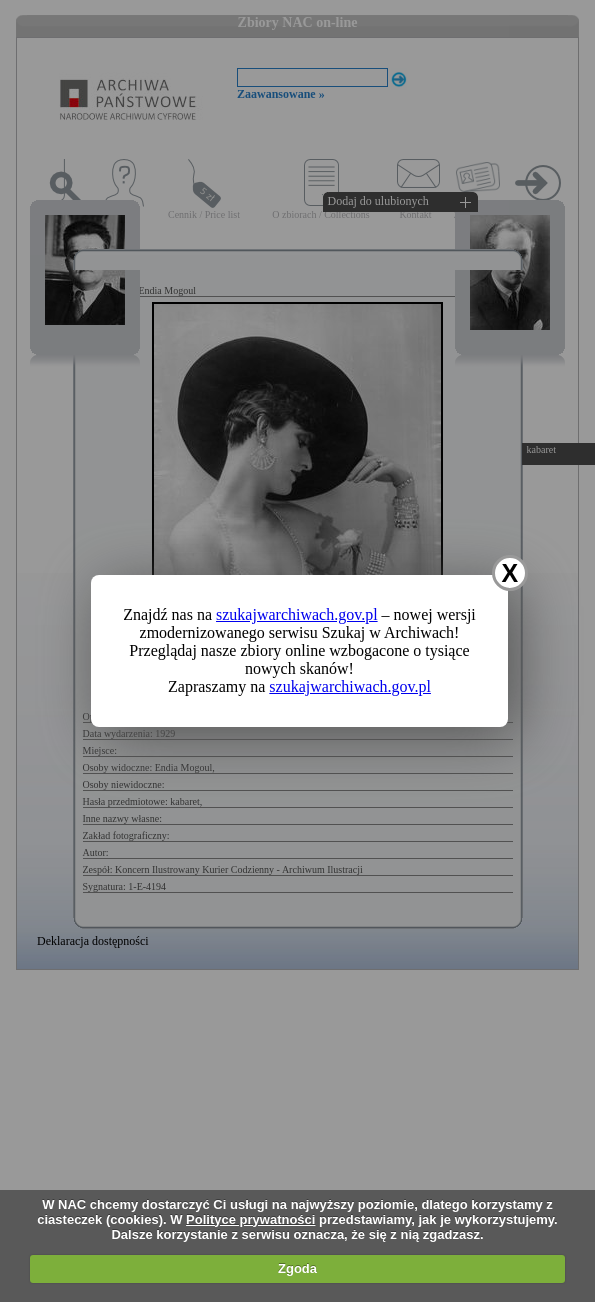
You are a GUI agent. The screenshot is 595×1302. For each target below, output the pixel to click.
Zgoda (297, 1268)
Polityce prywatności (250, 1219)
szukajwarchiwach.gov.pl (297, 614)
